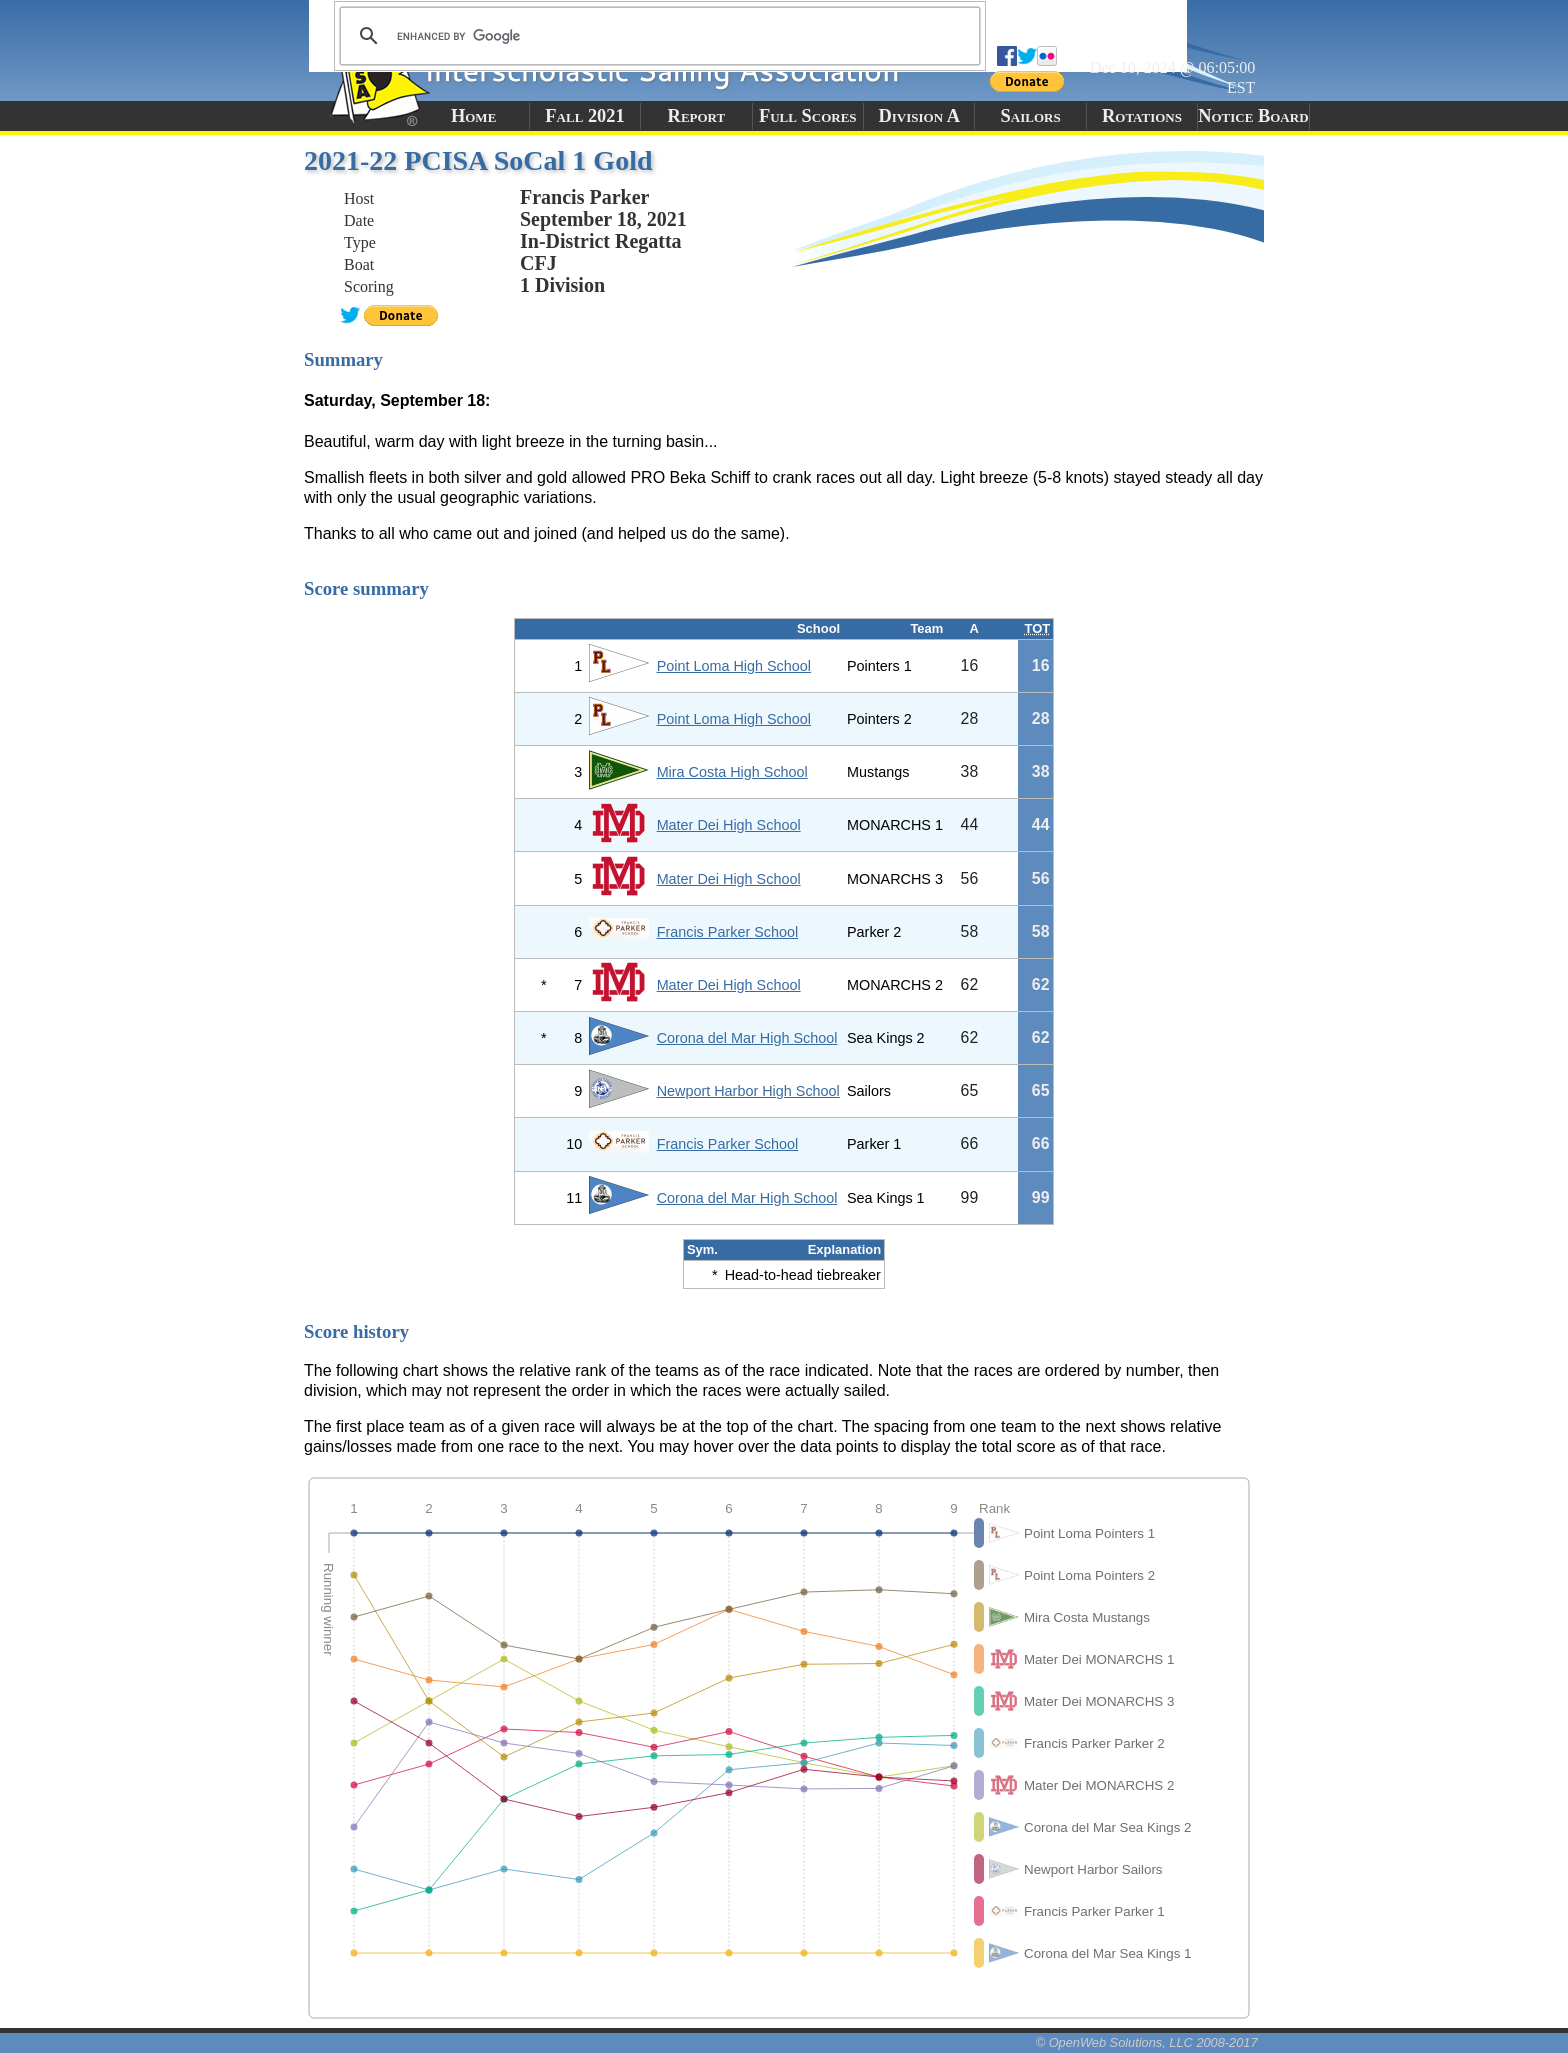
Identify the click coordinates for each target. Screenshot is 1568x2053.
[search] (657, 36)
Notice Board (1253, 116)
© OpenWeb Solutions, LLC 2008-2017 (1147, 2042)
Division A (918, 116)
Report (697, 116)
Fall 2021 (584, 116)
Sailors (1031, 116)
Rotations (1142, 116)
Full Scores (808, 116)
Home (473, 116)
